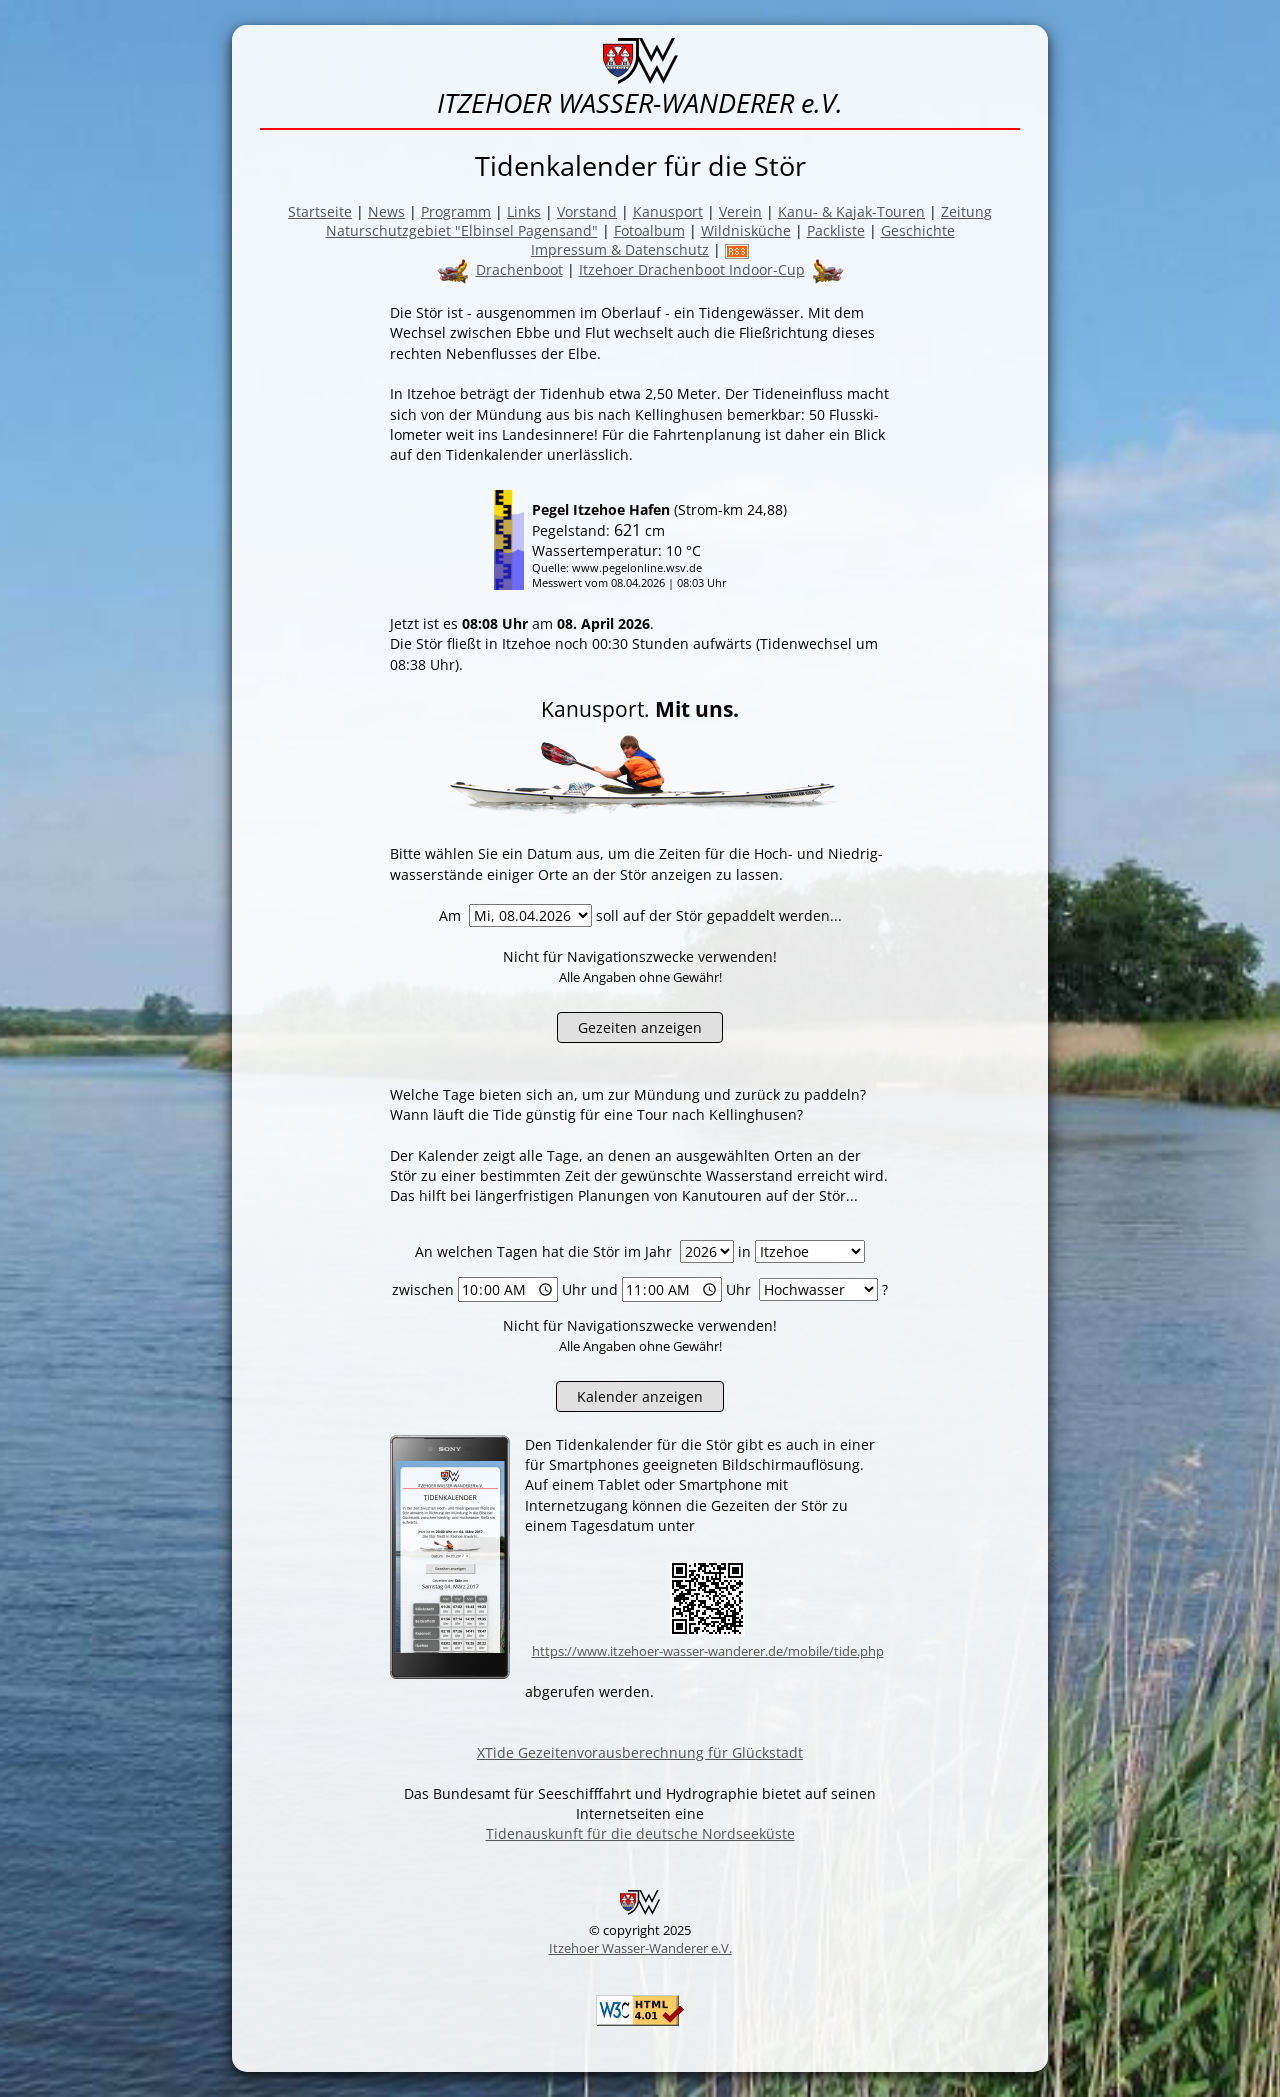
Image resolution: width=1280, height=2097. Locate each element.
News (386, 211)
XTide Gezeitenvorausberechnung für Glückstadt (640, 1752)
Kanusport (668, 211)
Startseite (320, 211)
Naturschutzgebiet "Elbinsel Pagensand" (462, 230)
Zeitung (966, 211)
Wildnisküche (746, 230)
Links (524, 211)
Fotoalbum (649, 230)
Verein (740, 211)
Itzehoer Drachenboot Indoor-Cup (692, 269)
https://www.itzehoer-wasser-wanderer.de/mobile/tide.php (708, 1651)
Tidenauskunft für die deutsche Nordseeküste (640, 1833)
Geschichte (918, 230)
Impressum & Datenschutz (620, 249)
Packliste (836, 230)
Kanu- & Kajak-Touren (851, 211)
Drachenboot (519, 269)
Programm (456, 211)
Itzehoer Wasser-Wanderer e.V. (640, 1948)
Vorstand (587, 211)
